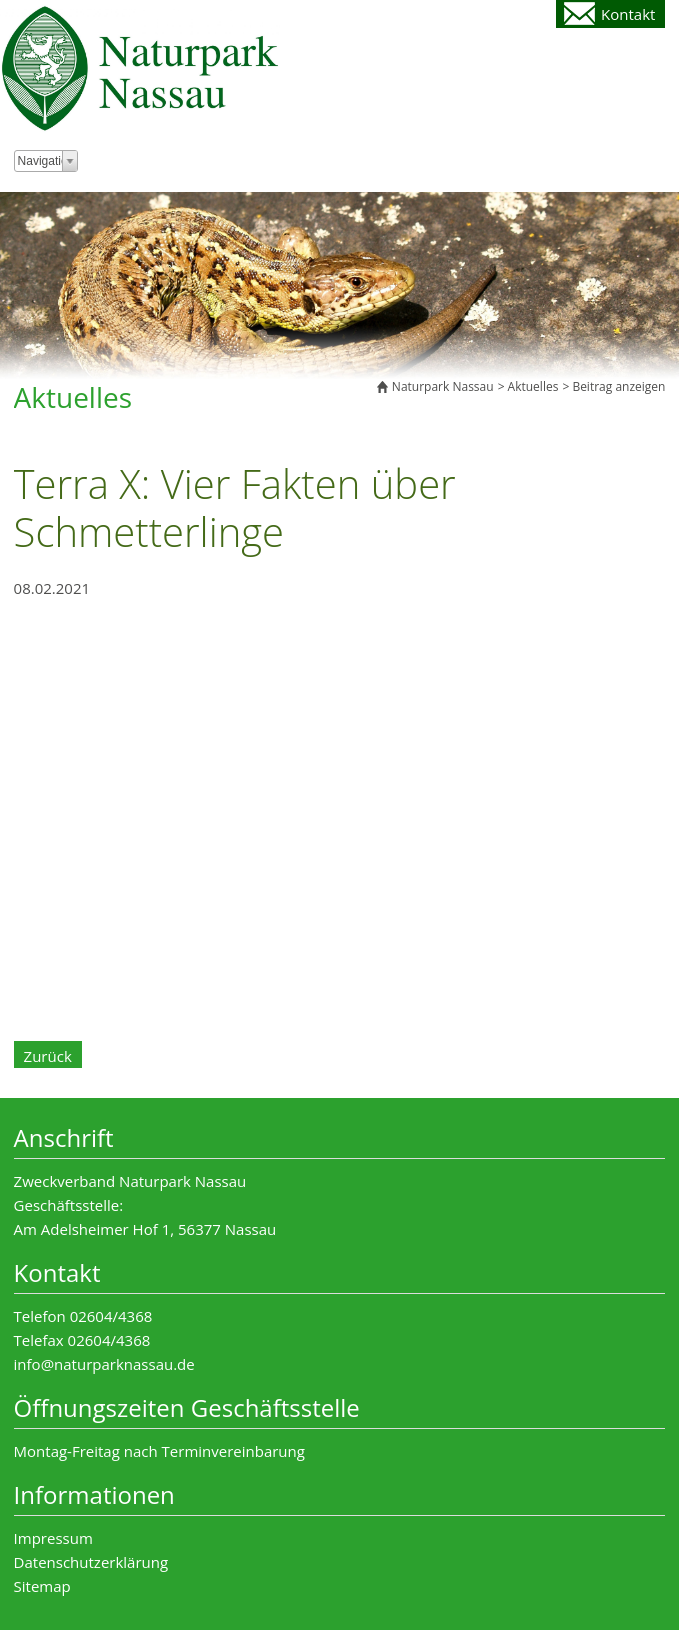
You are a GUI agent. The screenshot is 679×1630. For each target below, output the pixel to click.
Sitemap (42, 1586)
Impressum (53, 1538)
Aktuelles (533, 386)
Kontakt (628, 14)
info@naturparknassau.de (104, 1364)
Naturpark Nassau (443, 386)
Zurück (48, 1056)
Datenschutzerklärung (91, 1562)
